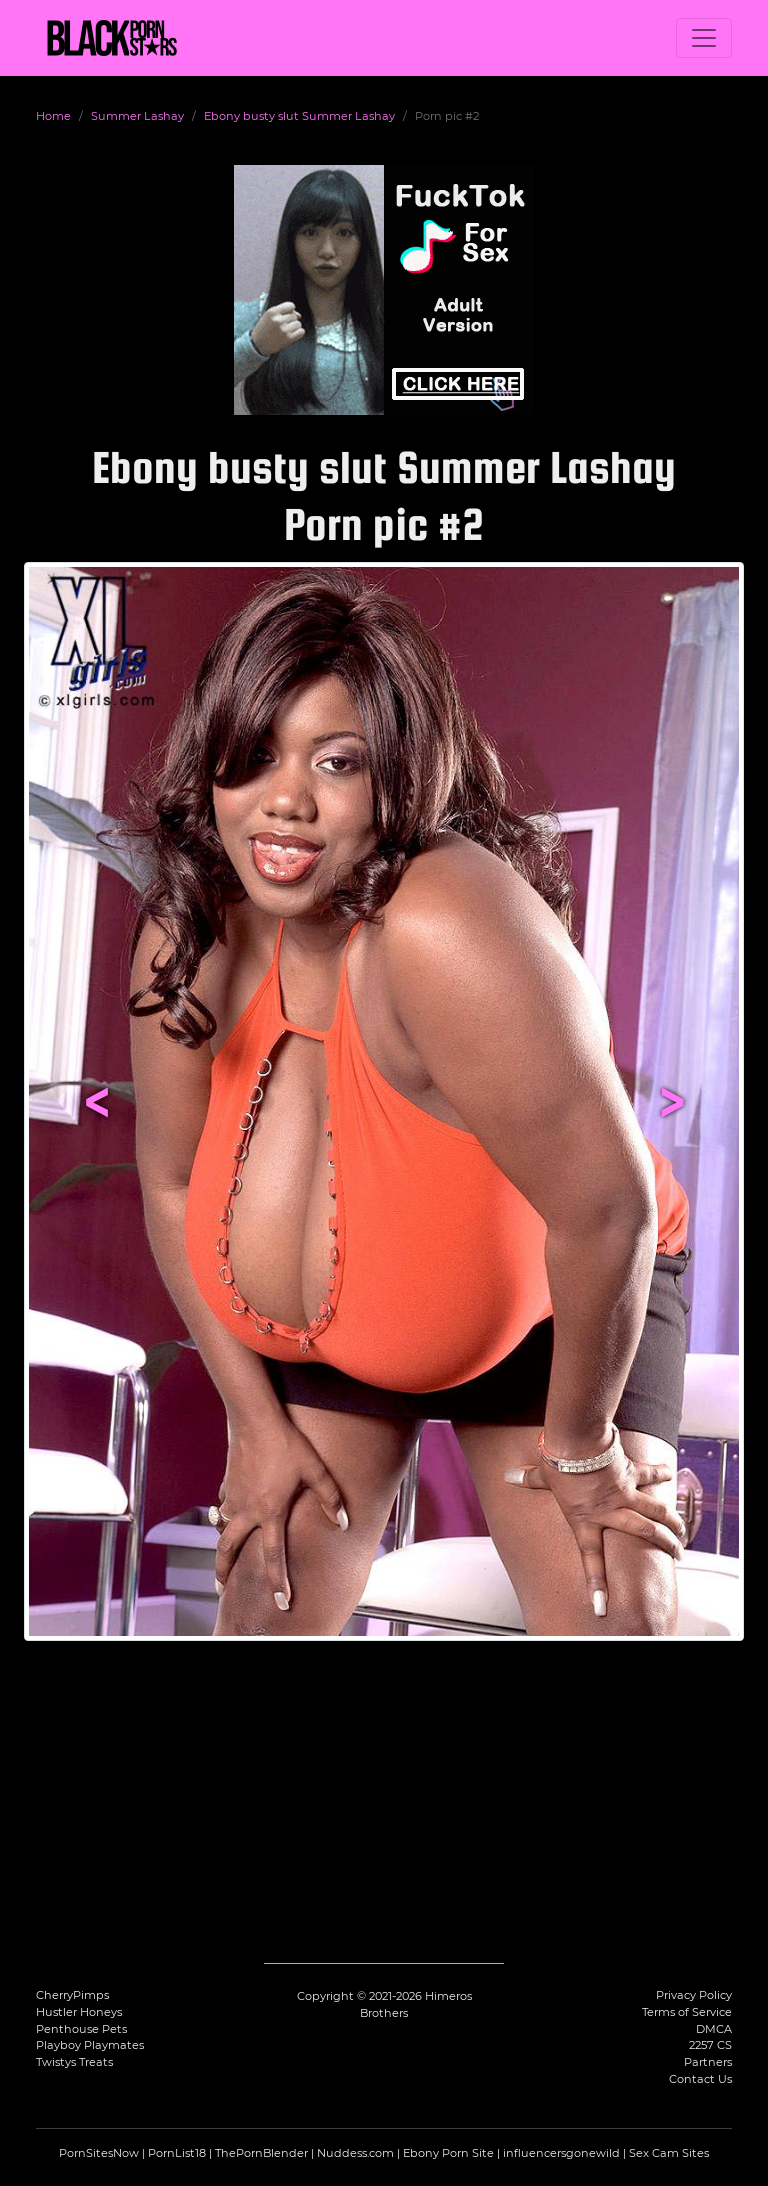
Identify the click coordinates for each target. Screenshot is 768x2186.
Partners (708, 2062)
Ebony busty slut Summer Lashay (299, 116)
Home (53, 116)
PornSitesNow (99, 2153)
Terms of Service (687, 2012)
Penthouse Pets (81, 2029)
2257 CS (710, 2045)
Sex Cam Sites (669, 2153)
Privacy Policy (694, 1995)
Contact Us (700, 2079)
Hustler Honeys (79, 2012)
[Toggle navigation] (704, 38)
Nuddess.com (355, 2153)
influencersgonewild (561, 2153)
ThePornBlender (261, 2153)
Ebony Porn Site (448, 2153)
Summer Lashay (137, 116)
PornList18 (177, 2153)
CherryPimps (72, 1995)
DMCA (714, 2029)
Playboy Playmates (90, 2045)
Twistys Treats (74, 2062)
